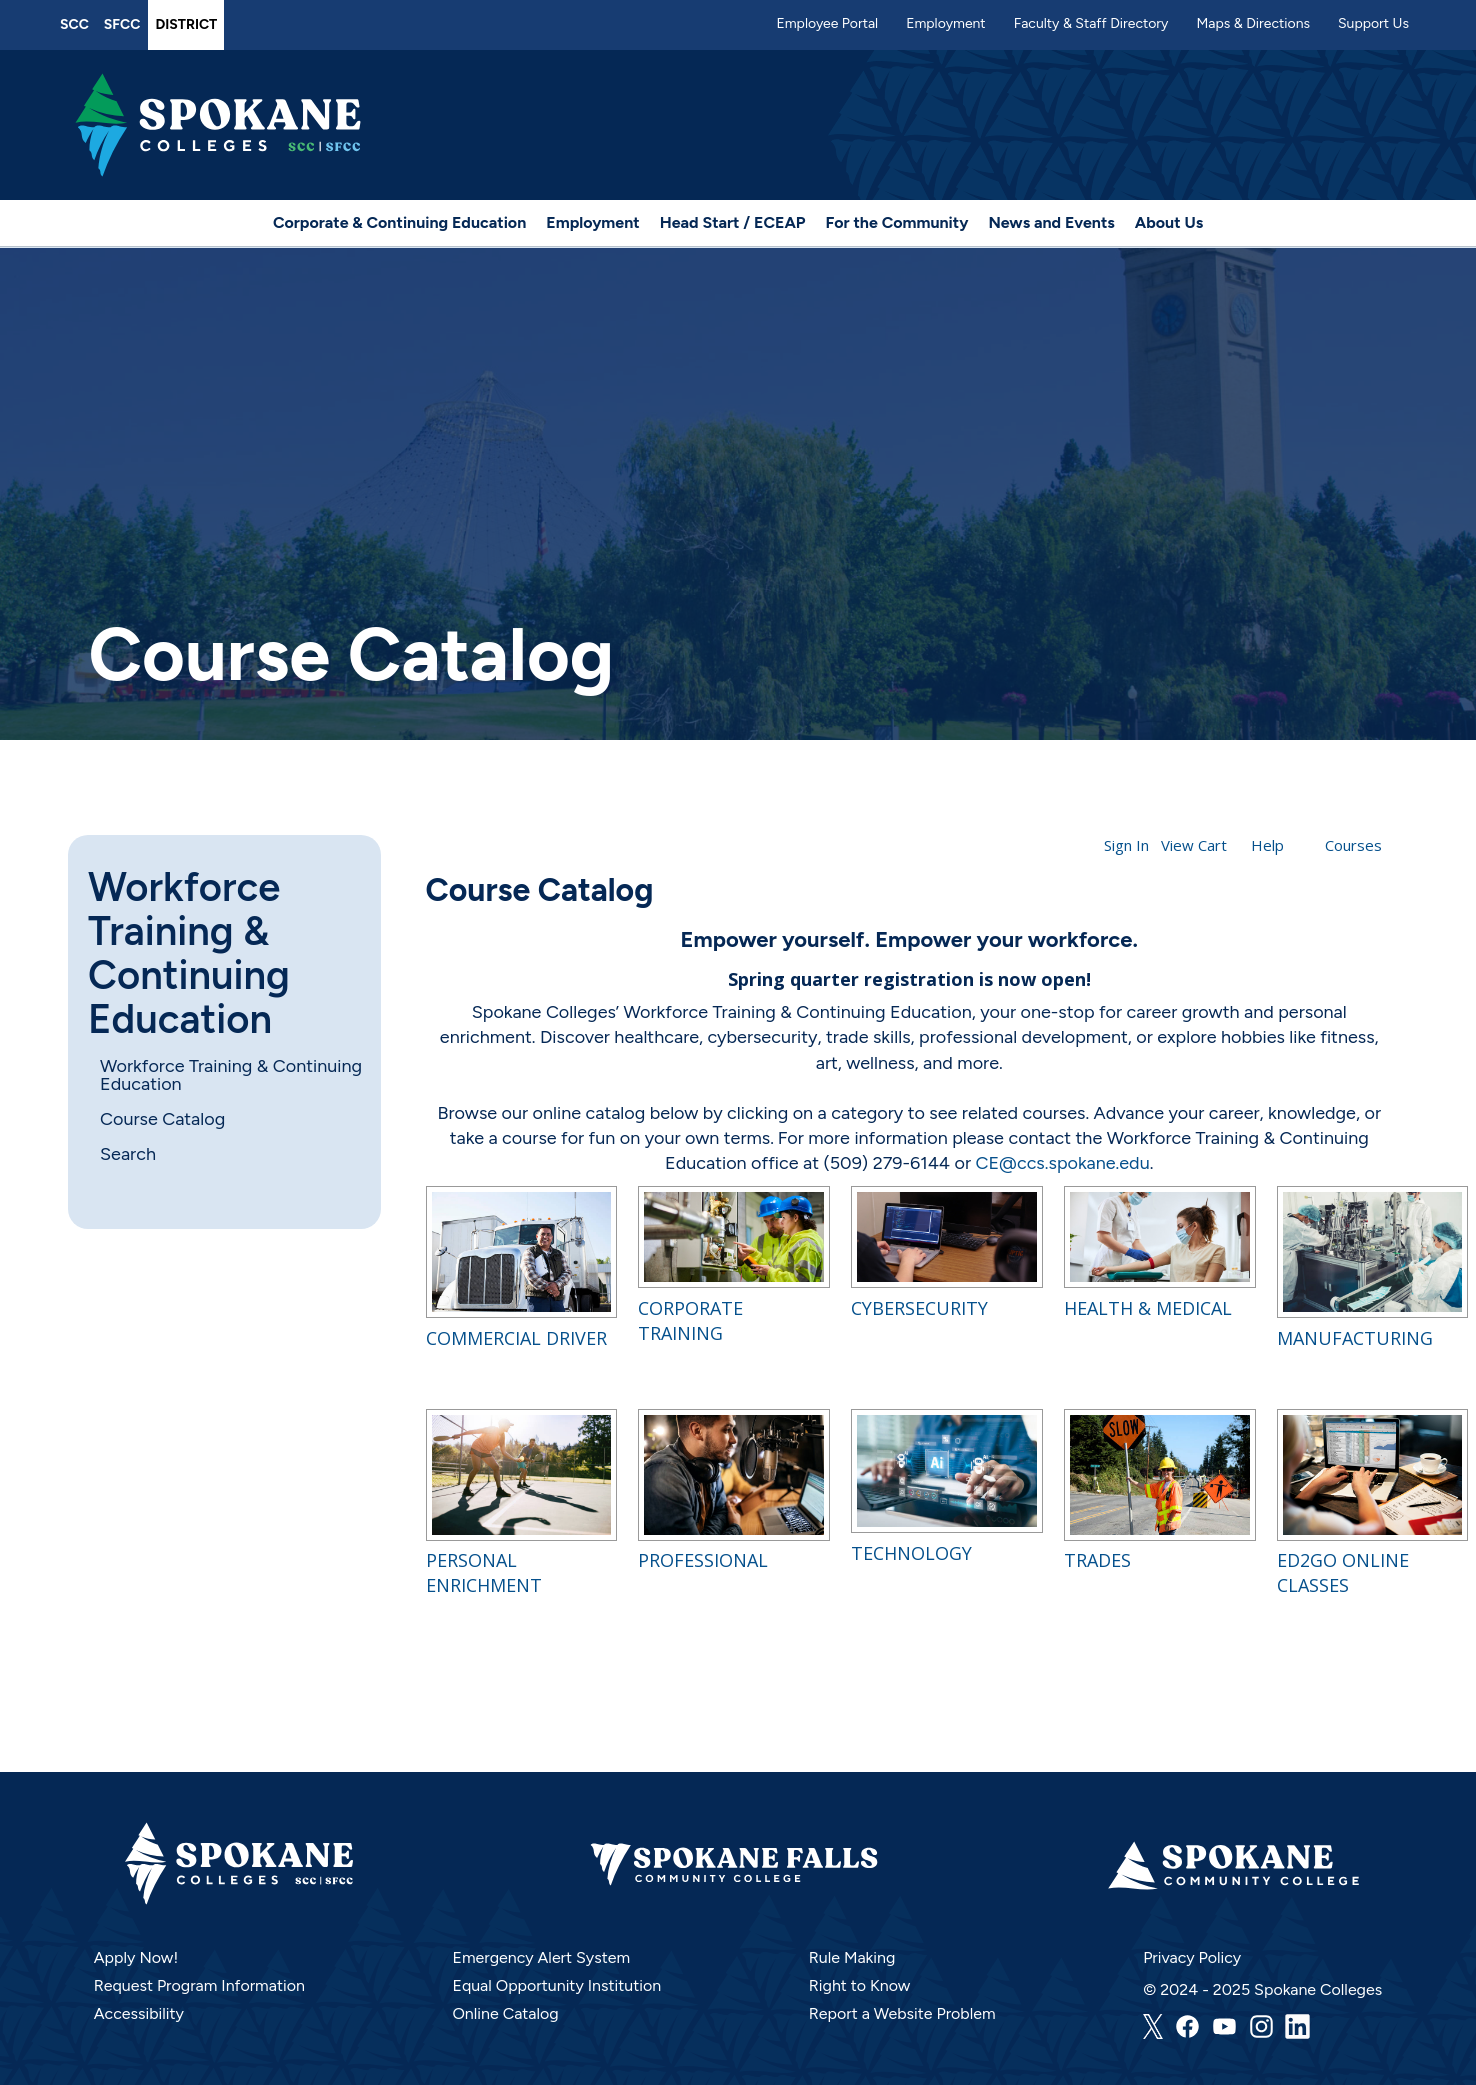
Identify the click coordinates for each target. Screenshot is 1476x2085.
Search (128, 1154)
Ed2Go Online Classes (1343, 1572)
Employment (946, 23)
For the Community (897, 222)
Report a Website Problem (902, 2013)
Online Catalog (505, 2013)
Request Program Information (199, 1985)
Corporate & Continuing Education (399, 222)
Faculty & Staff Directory (1091, 23)
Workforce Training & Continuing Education (189, 953)
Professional (703, 1560)
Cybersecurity (919, 1308)
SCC (74, 24)
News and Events (1051, 222)
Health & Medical (1148, 1308)
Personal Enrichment (484, 1572)
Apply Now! (136, 1957)
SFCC (122, 24)
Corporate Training (690, 1320)
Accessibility (139, 2013)
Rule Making (852, 1957)
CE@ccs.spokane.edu (1062, 1163)
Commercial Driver (516, 1338)
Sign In (1126, 845)
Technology (911, 1553)
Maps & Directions (1253, 23)
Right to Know (860, 1985)
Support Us (1373, 23)
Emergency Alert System (541, 1957)
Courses (1353, 845)
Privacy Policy (1192, 1957)
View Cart (1194, 845)
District (186, 24)
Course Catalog (162, 1119)
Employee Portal (827, 23)
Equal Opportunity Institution (556, 1985)
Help (1267, 845)
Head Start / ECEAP (733, 222)
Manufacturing (1355, 1338)
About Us (1169, 222)
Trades (1097, 1560)
